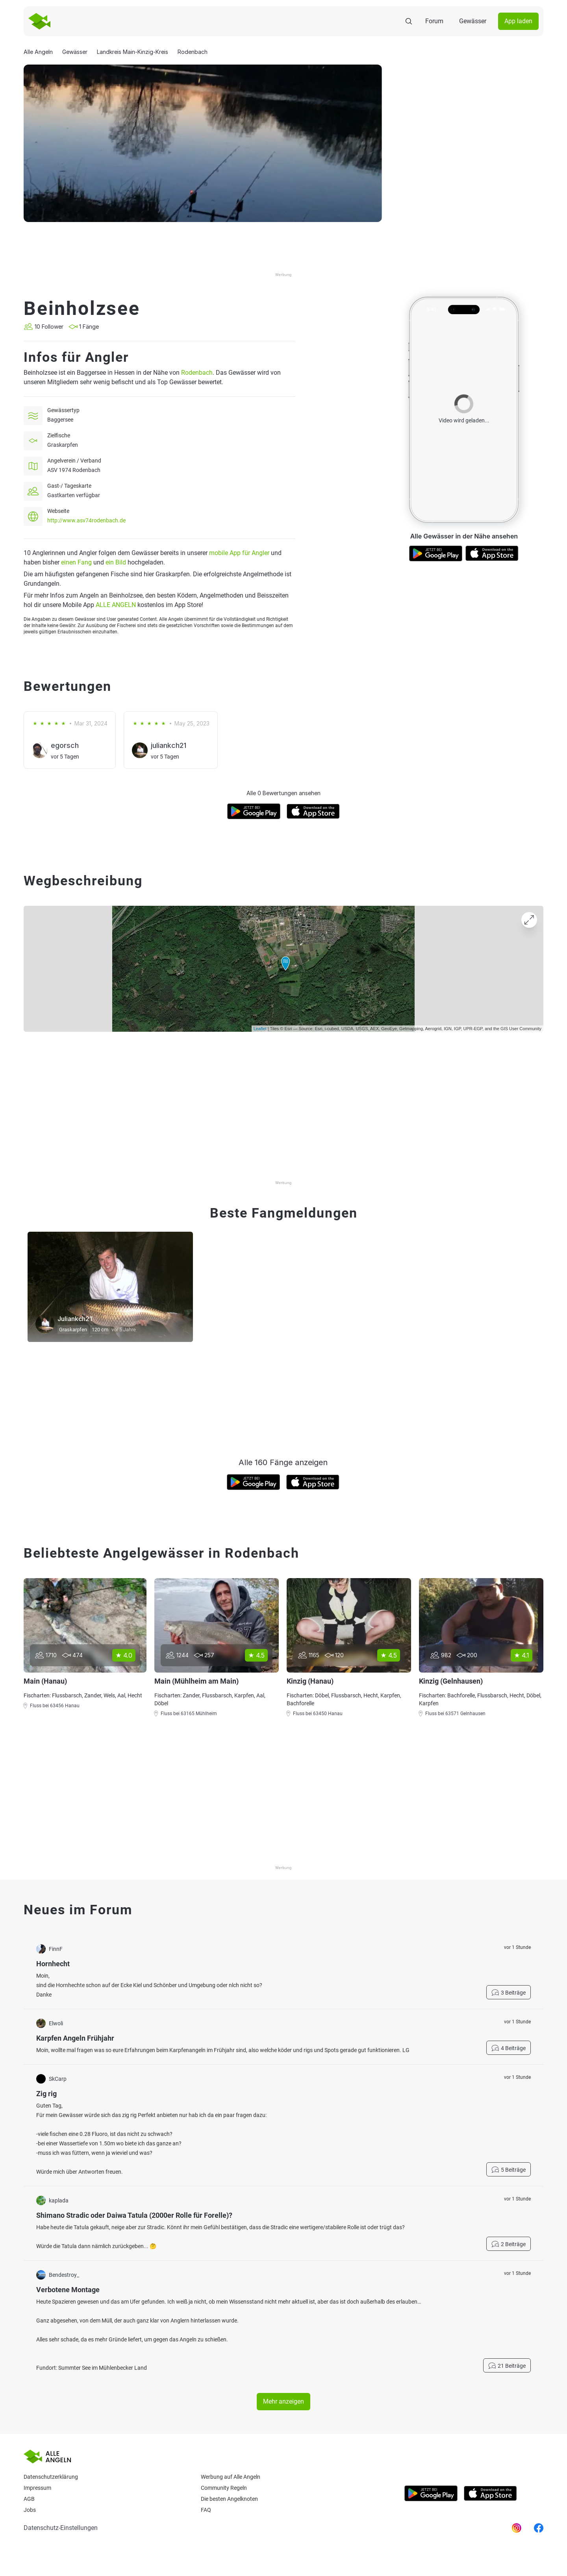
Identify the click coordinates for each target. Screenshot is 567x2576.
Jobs (30, 2510)
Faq (206, 2510)
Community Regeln (224, 2488)
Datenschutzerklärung (51, 2477)
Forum (434, 21)
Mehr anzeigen (283, 2401)
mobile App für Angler (239, 553)
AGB (29, 2499)
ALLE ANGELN (116, 605)
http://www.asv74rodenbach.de (86, 520)
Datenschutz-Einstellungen (61, 2528)
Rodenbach (197, 372)
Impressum (37, 2488)
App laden (518, 21)
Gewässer (472, 21)
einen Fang (76, 562)
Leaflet (260, 1028)
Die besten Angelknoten (229, 2499)
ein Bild (116, 562)
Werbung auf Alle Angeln (230, 2477)
